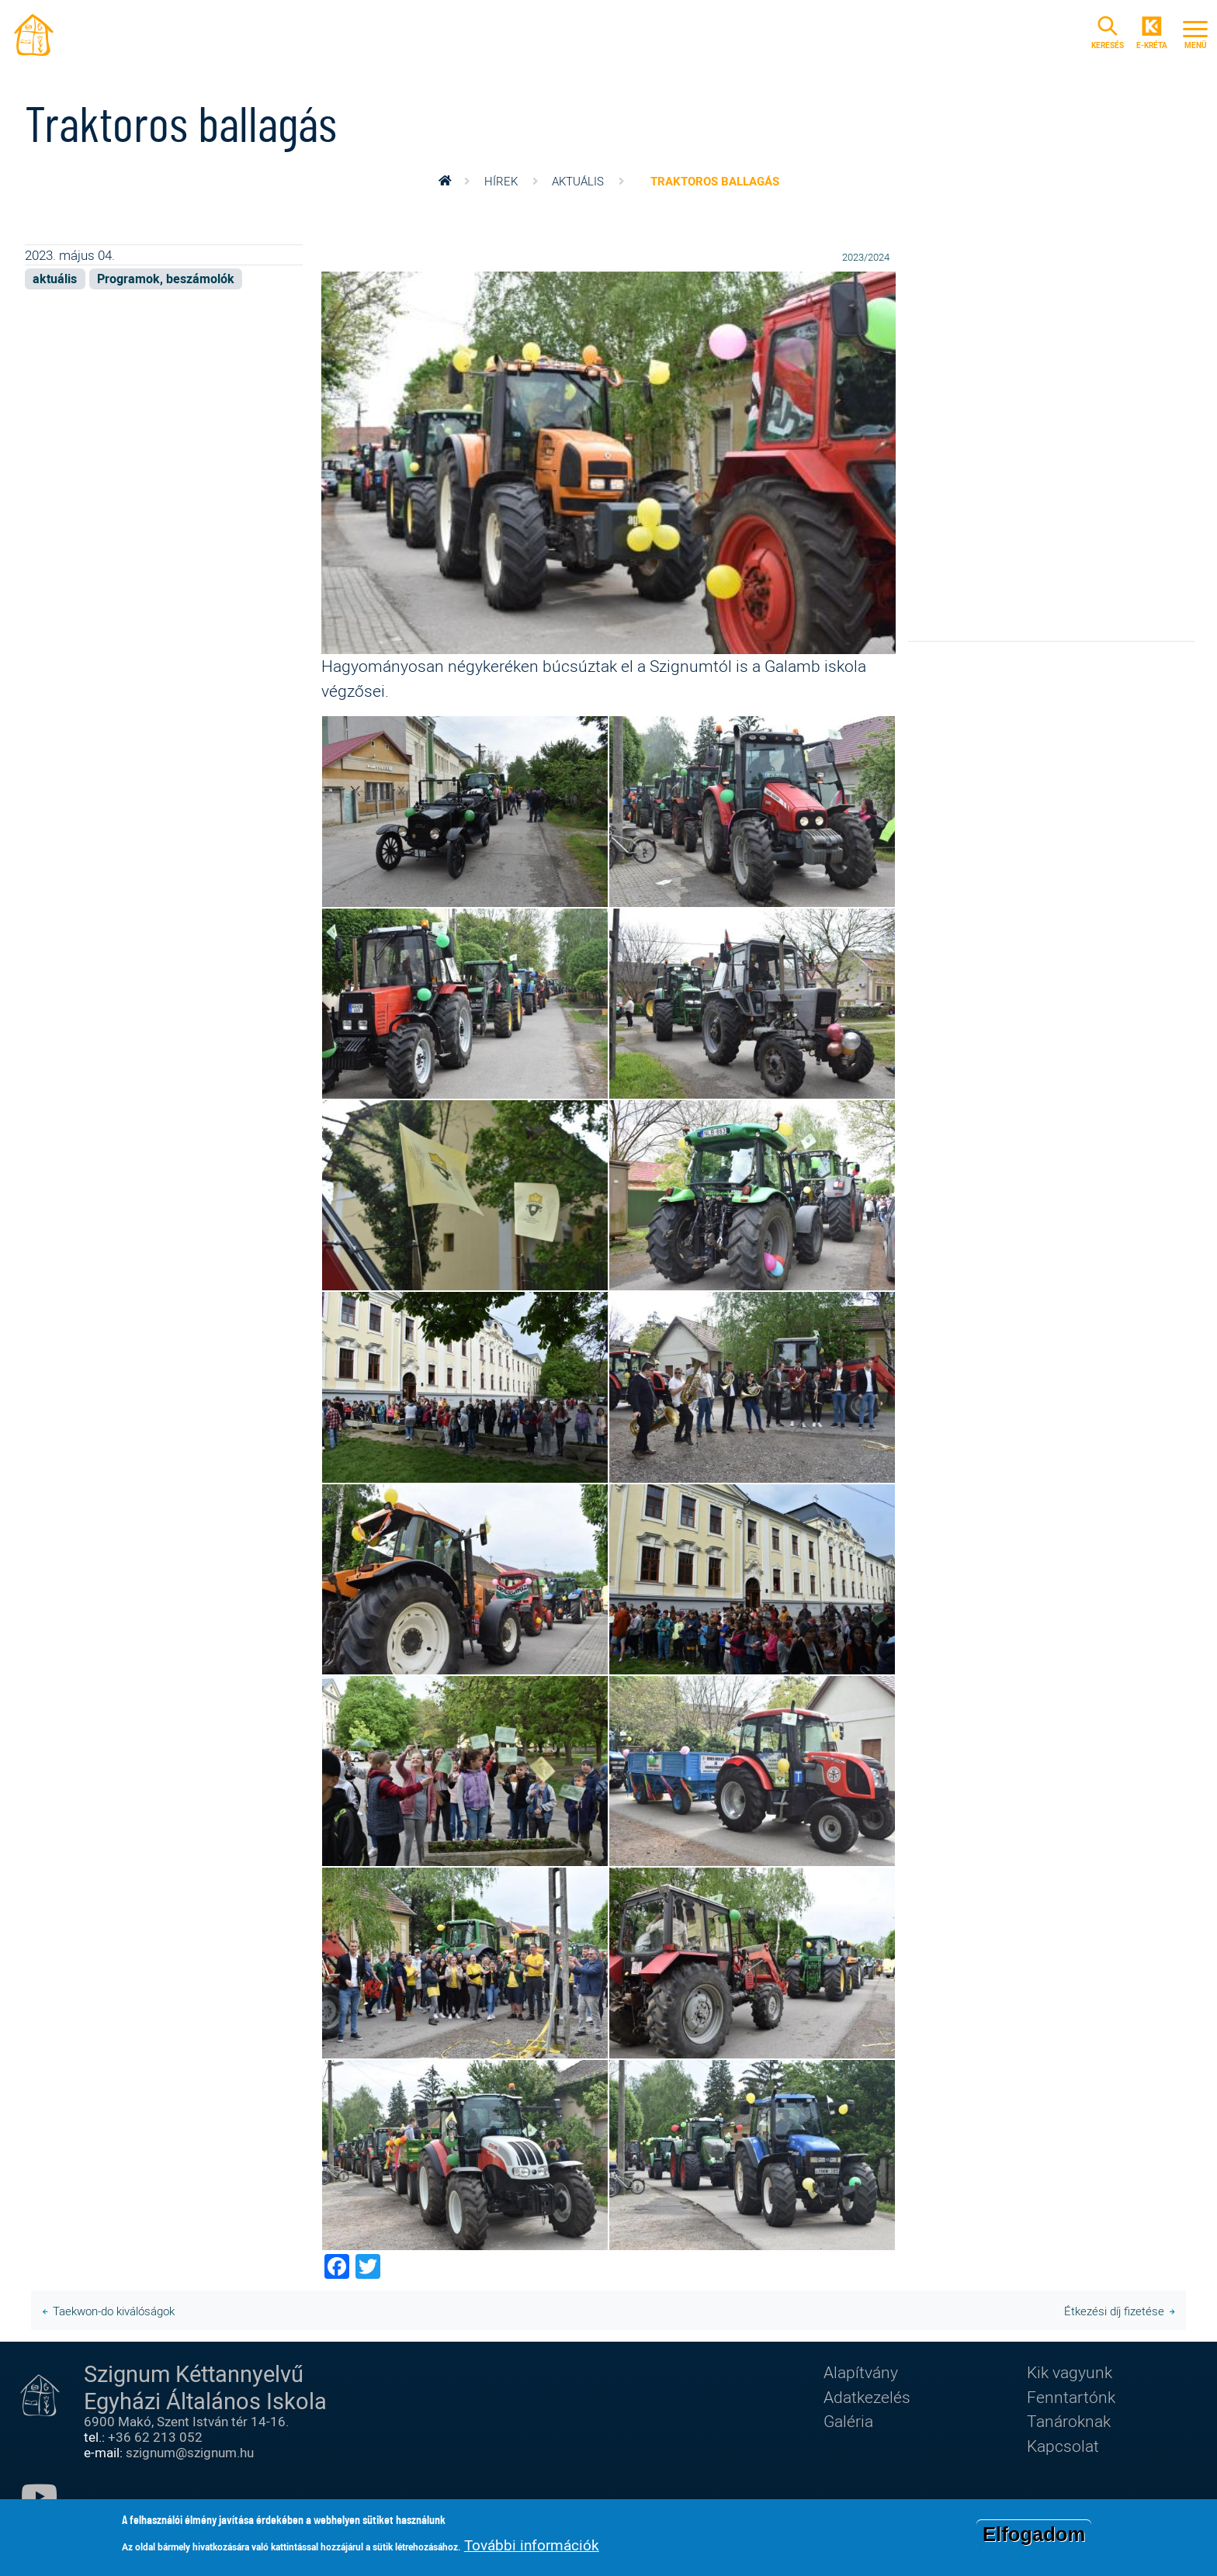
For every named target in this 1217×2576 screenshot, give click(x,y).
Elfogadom (1034, 2534)
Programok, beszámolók (165, 278)
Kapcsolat (1063, 2446)
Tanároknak (1069, 2421)
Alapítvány (860, 2372)
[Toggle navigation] (1195, 32)
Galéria (848, 2421)
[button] (608, 461)
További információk (531, 2545)
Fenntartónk (1071, 2397)
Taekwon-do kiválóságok (114, 2310)
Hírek (501, 181)
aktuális (578, 181)
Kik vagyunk (1069, 2372)
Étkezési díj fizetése (1114, 2310)
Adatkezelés (866, 2397)
